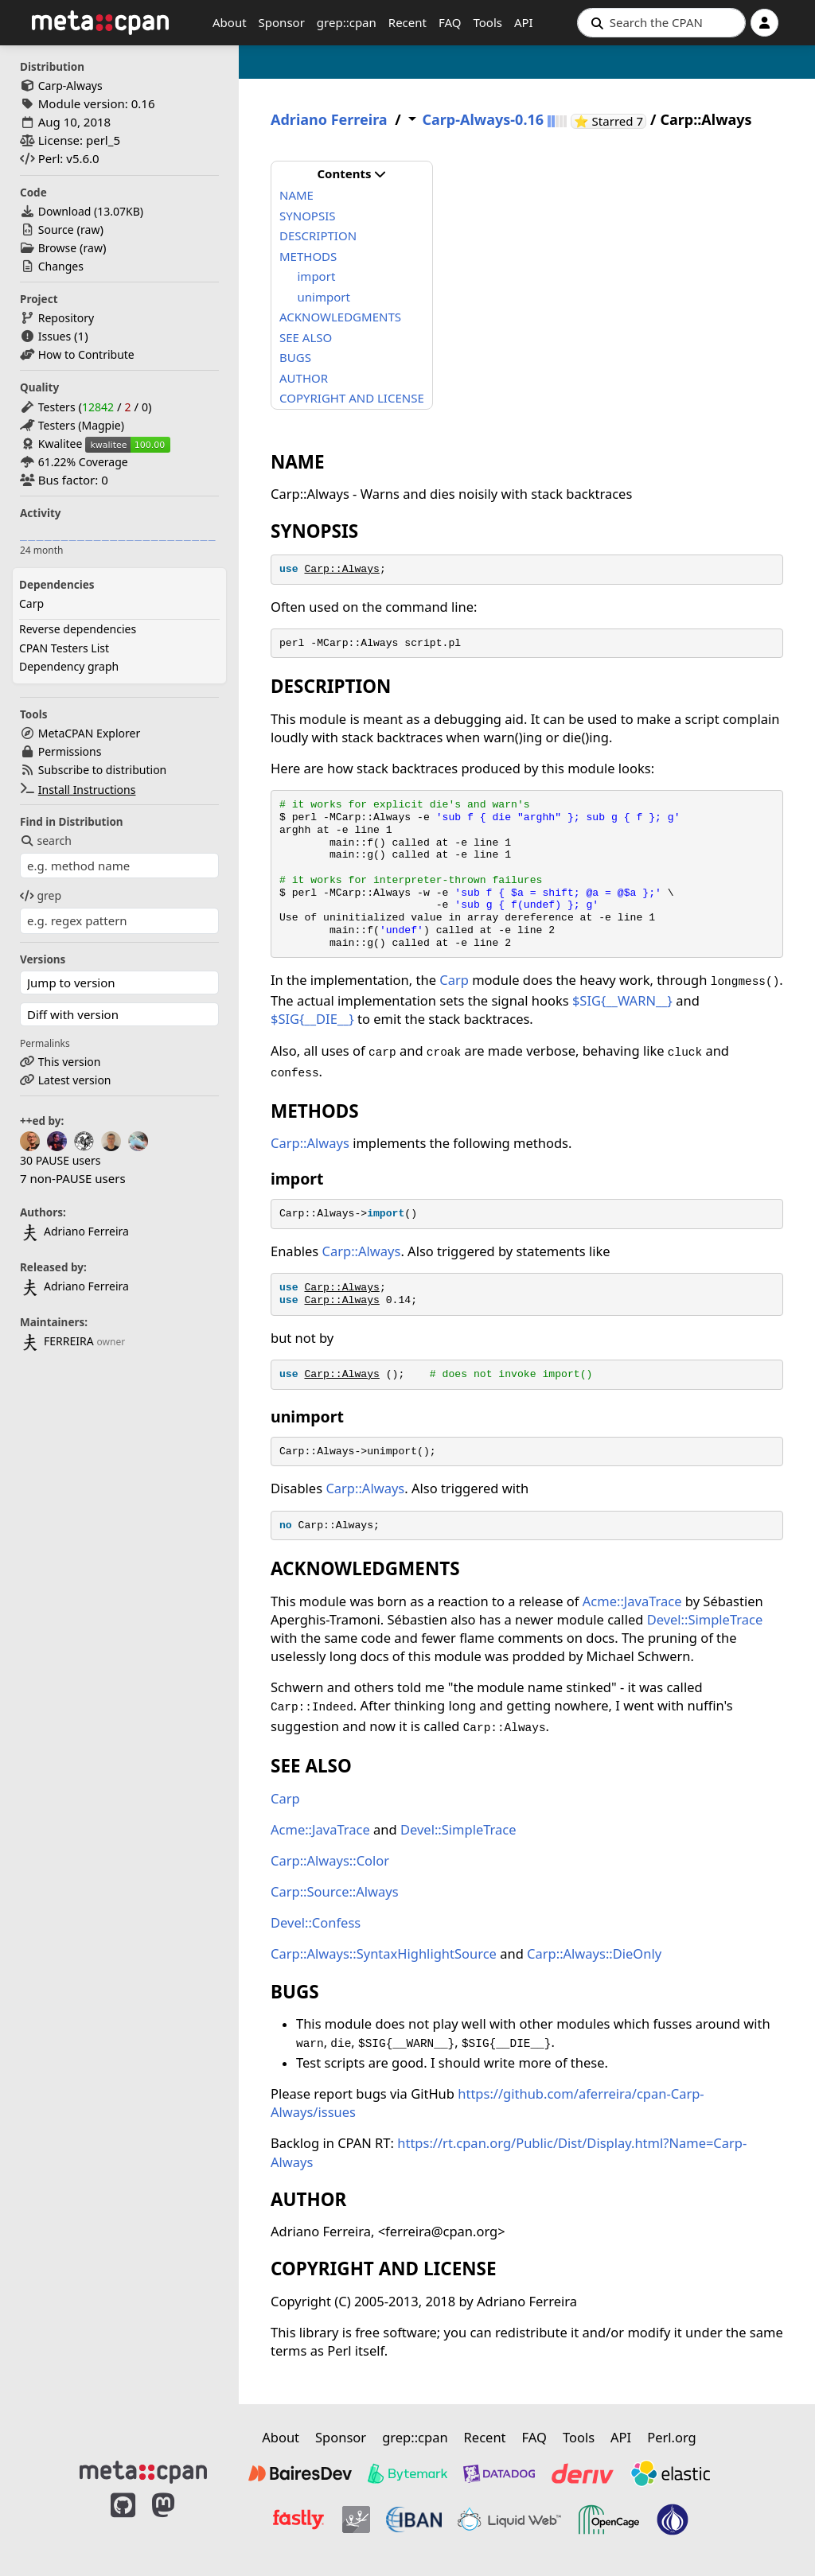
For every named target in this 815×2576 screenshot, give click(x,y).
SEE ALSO (305, 337)
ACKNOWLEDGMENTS (340, 317)
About (230, 22)
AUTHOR (303, 378)
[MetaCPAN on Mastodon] (179, 2522)
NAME (296, 195)
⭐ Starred (610, 121)
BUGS (295, 357)
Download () (90, 211)
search (46, 840)
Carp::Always (341, 569)
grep (40, 895)
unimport (324, 297)
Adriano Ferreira (74, 1231)
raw (89, 229)
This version (69, 1061)
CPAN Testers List (64, 648)
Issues (54, 336)
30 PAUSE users (60, 1160)
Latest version (74, 1080)
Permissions (70, 751)
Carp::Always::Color (330, 1860)
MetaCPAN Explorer (89, 733)
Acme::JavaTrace (632, 1601)
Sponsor (282, 22)
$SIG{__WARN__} (622, 1000)
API (523, 22)
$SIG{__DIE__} (312, 1019)
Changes (61, 266)
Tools (487, 22)
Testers (57, 406)
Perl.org (671, 2437)
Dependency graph (69, 666)
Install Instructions (87, 789)
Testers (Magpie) (81, 425)
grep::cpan (346, 22)
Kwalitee (60, 443)
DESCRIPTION (318, 235)
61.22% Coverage (83, 461)
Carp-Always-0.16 (483, 120)
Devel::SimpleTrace (705, 1619)
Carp (31, 603)
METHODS (308, 256)
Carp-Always (70, 85)
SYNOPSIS (307, 216)
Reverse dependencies (77, 628)
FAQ (450, 22)
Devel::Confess (316, 1922)
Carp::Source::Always (335, 1891)
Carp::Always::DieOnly (594, 1953)
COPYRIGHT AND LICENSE (351, 398)
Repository (66, 317)
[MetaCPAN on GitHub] (123, 2522)
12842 (98, 406)
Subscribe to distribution (102, 769)
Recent (407, 22)
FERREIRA (57, 1340)
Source (56, 229)
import (317, 276)
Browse (57, 247)
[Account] (764, 23)
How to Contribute (86, 354)
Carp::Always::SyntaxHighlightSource (384, 1953)
